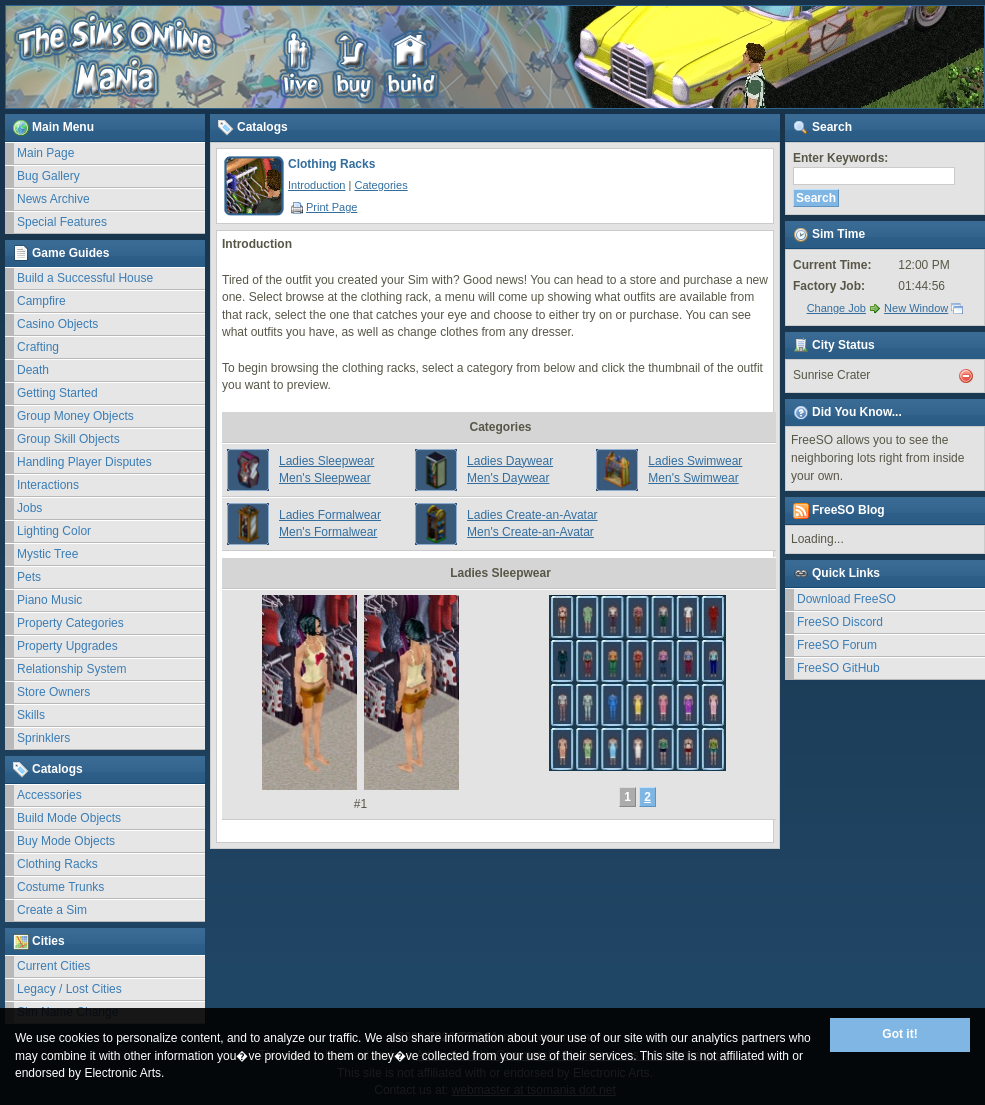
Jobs (29, 508)
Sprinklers (43, 738)
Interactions (48, 485)
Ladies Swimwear (695, 461)
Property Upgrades (67, 646)
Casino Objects (57, 324)
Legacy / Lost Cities (69, 989)
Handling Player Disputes (84, 462)
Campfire (41, 301)
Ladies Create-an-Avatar (532, 515)
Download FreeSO (846, 599)
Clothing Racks (57, 864)
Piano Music (49, 600)
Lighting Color (54, 531)
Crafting (38, 347)
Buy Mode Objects (66, 841)
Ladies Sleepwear (326, 461)
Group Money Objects (75, 416)
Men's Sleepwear (325, 478)
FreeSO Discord (840, 622)
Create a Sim (52, 910)
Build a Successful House (85, 278)
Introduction (316, 185)
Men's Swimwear (693, 478)
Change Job (836, 308)
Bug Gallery (48, 176)
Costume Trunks (60, 887)
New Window (916, 308)
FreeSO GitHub (838, 668)
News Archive (53, 199)
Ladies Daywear (510, 461)
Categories (380, 185)
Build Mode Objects (69, 818)
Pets (29, 577)
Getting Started (57, 393)
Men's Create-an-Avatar (530, 532)
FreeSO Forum (837, 645)
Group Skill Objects (68, 439)
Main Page (45, 153)
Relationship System (71, 669)
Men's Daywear (508, 478)
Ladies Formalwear (330, 515)
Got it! (899, 1034)
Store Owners (53, 692)
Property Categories (70, 623)
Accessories (49, 795)
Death (33, 370)
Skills (31, 715)
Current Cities (53, 966)
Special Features (62, 222)
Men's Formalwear (328, 532)
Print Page (324, 207)
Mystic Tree (47, 554)
